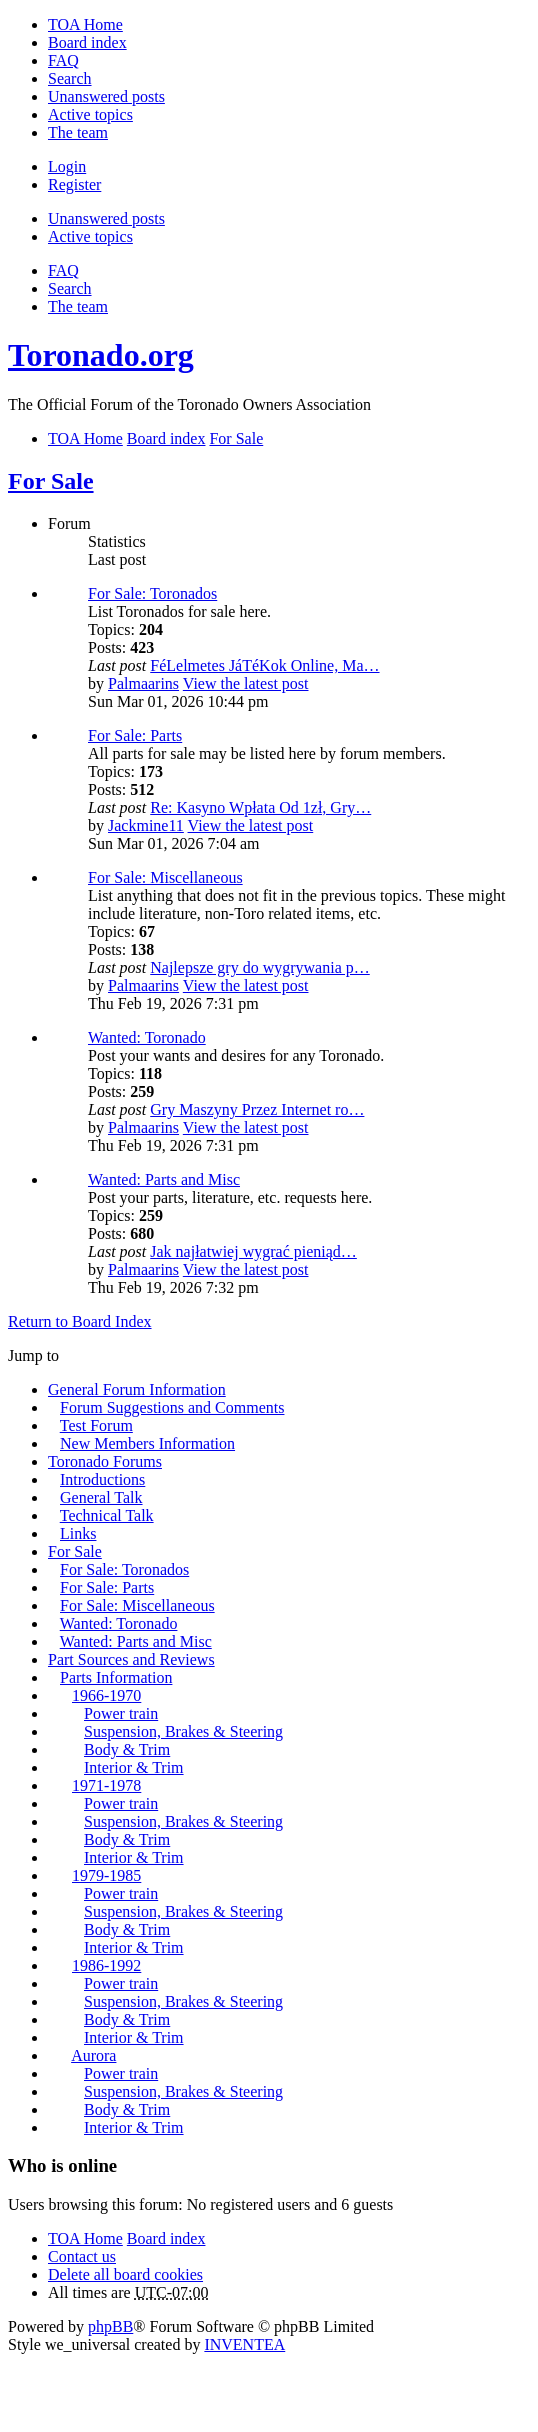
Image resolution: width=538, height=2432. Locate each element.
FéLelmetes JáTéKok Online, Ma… (264, 665)
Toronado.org (101, 355)
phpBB (110, 2326)
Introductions (102, 1479)
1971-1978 (106, 1785)
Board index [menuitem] (87, 42)
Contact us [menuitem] (82, 2256)
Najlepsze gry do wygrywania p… (260, 967)
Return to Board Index (80, 1321)
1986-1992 (106, 1965)
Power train (121, 1713)
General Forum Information (137, 1389)
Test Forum (96, 1425)
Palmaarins (143, 683)
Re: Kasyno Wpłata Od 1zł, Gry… (260, 807)
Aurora (93, 2055)
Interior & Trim (134, 1767)
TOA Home (85, 2238)
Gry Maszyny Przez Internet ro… (257, 1109)
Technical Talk (107, 1515)
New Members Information (147, 1443)
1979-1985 (106, 1875)
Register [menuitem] (74, 184)
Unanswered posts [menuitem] (106, 96)
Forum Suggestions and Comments (172, 1407)
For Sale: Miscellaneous (165, 877)
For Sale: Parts (135, 735)
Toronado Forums (105, 1461)
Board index (166, 2238)
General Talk (101, 1497)
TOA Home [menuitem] (85, 24)
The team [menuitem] (78, 132)
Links (78, 1533)
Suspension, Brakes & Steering (183, 1731)
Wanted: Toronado (147, 1037)
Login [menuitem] (67, 166)
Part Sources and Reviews (131, 1659)
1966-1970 (106, 1695)
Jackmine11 (146, 825)
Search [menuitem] (70, 78)
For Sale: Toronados (152, 593)
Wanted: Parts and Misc (164, 1179)
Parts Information (116, 1677)
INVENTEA (244, 2344)
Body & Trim (127, 1749)
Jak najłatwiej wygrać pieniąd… (253, 1251)
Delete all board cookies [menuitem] (125, 2274)
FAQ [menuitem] (63, 60)
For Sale (51, 481)
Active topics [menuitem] (90, 114)
